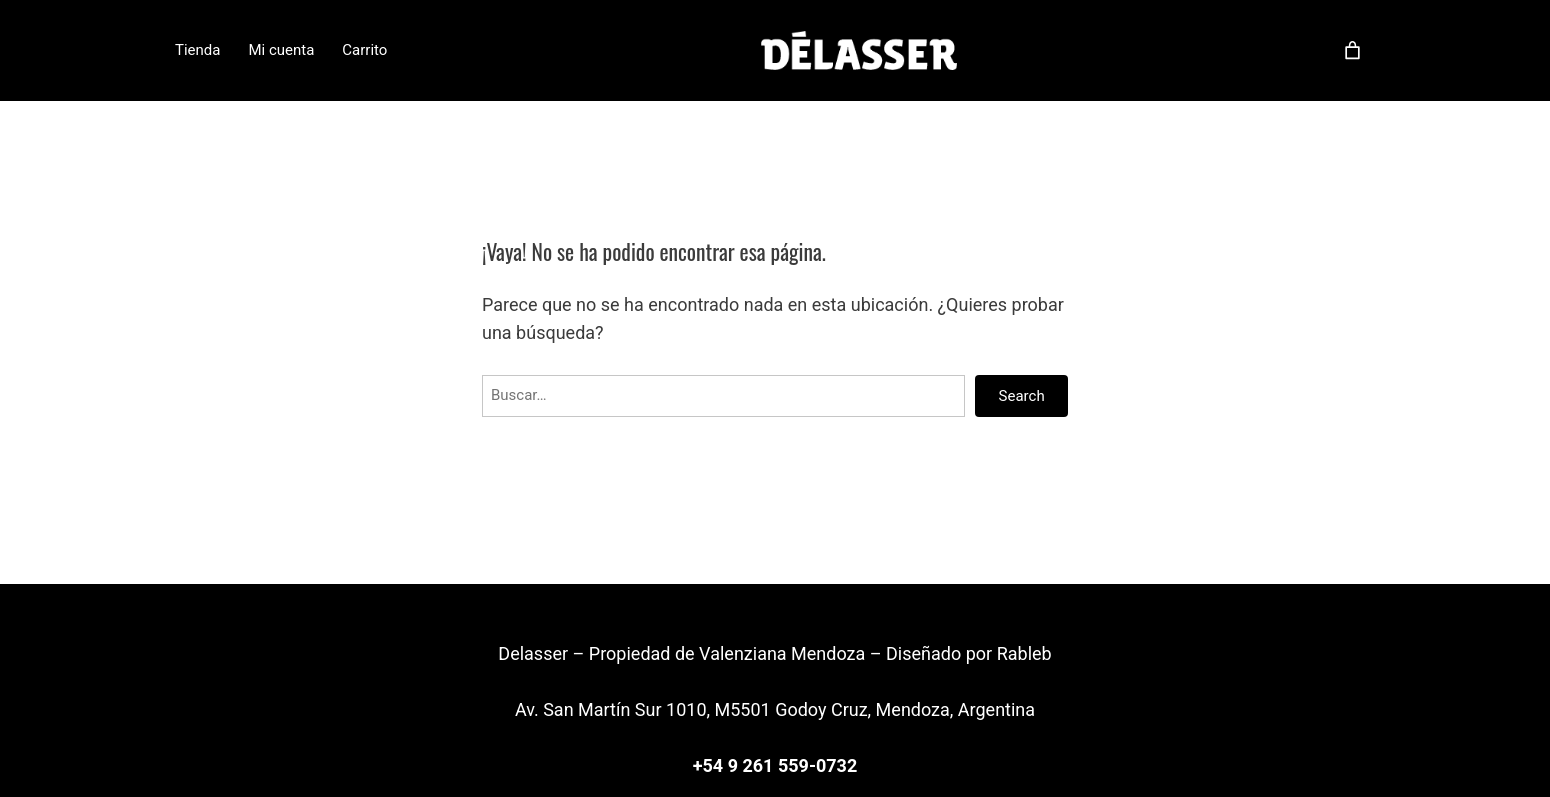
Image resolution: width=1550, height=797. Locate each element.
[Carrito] (1352, 50)
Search (1022, 396)
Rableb (1024, 653)
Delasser (535, 653)
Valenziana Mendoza (782, 653)
